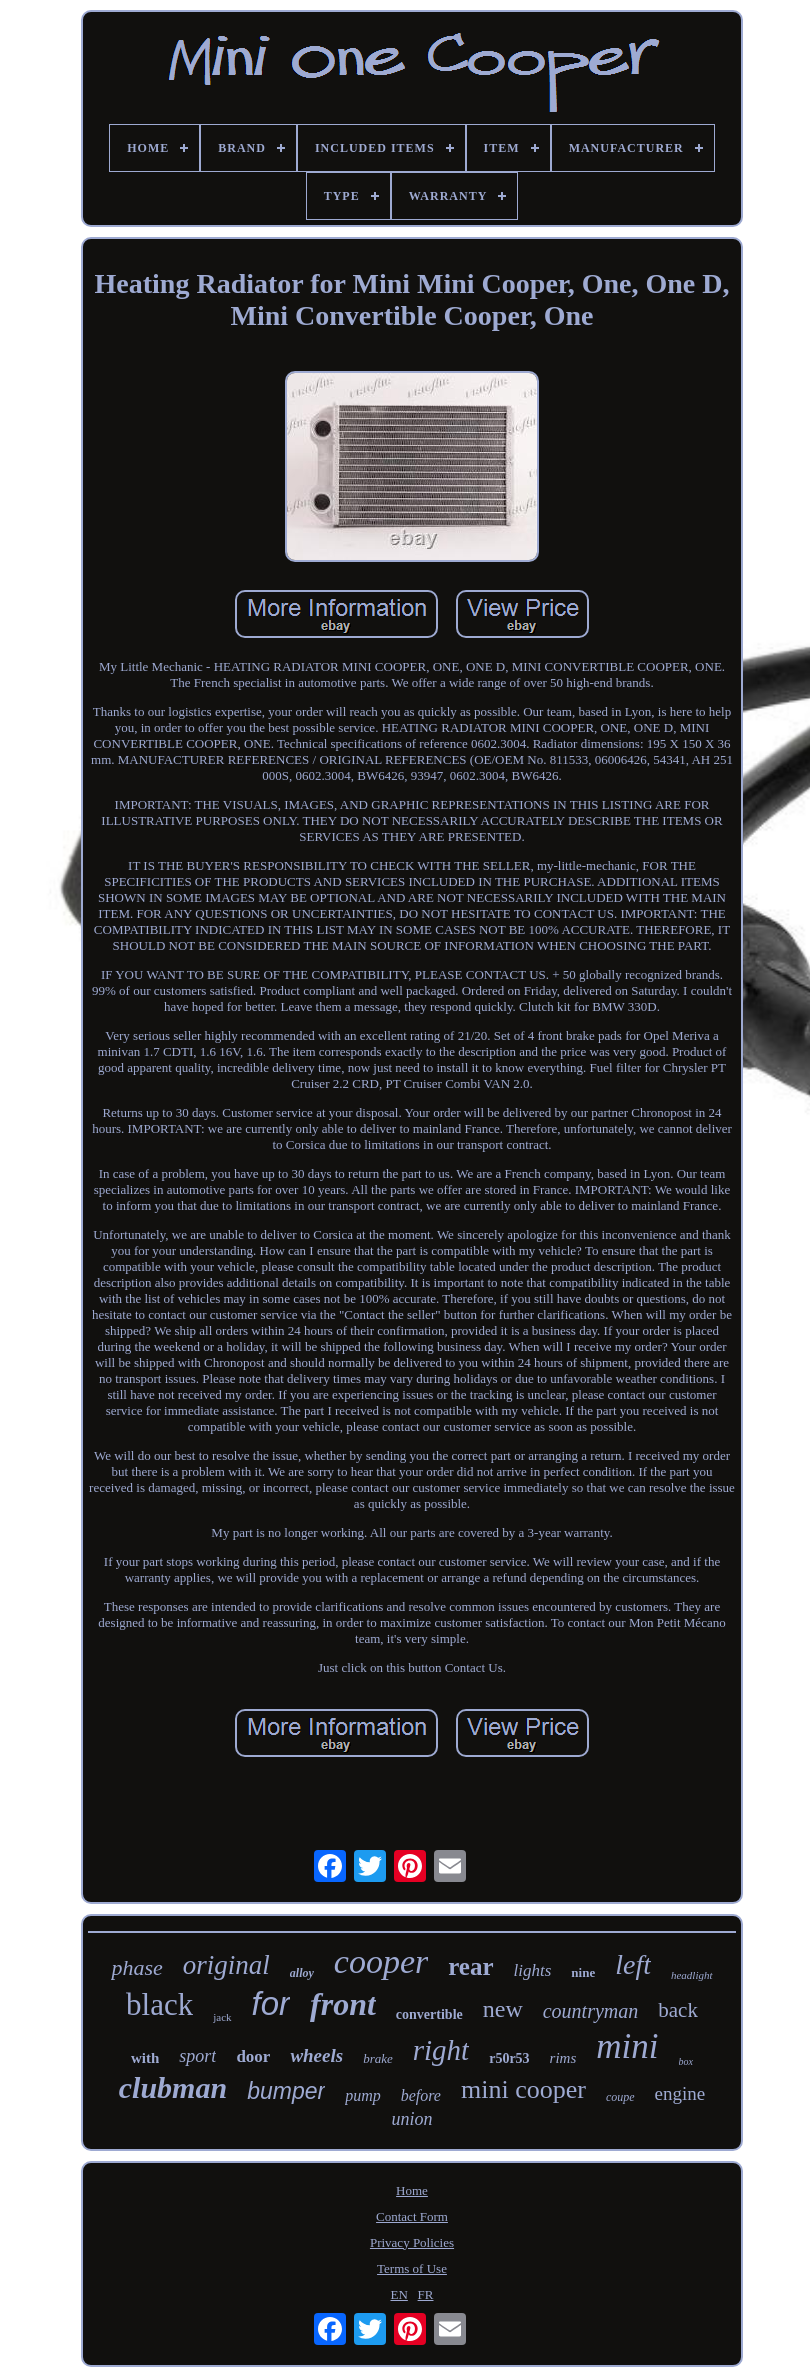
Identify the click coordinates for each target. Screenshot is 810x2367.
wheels (316, 2055)
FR (426, 2294)
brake (378, 2058)
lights (533, 1970)
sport (197, 2056)
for (271, 2003)
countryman (591, 2011)
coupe (620, 2097)
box (686, 2061)
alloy (302, 1973)
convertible (429, 2014)
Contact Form (412, 2216)
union (411, 2119)
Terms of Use (412, 2268)
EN (399, 2294)
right (441, 2050)
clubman (173, 2087)
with (145, 2058)
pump (363, 2095)
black (159, 2004)
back (678, 2010)
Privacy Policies (412, 2242)
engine (680, 2093)
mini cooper (523, 2089)
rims (563, 2058)
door (253, 2056)
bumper (286, 2091)
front (343, 2004)
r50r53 (509, 2058)
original (226, 1965)
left (633, 1964)
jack (222, 2017)
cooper (381, 1961)
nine (583, 1972)
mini (627, 2046)
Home (412, 2190)
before (421, 2095)
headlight (692, 1975)
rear (470, 1966)
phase (136, 1967)
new (503, 2009)
